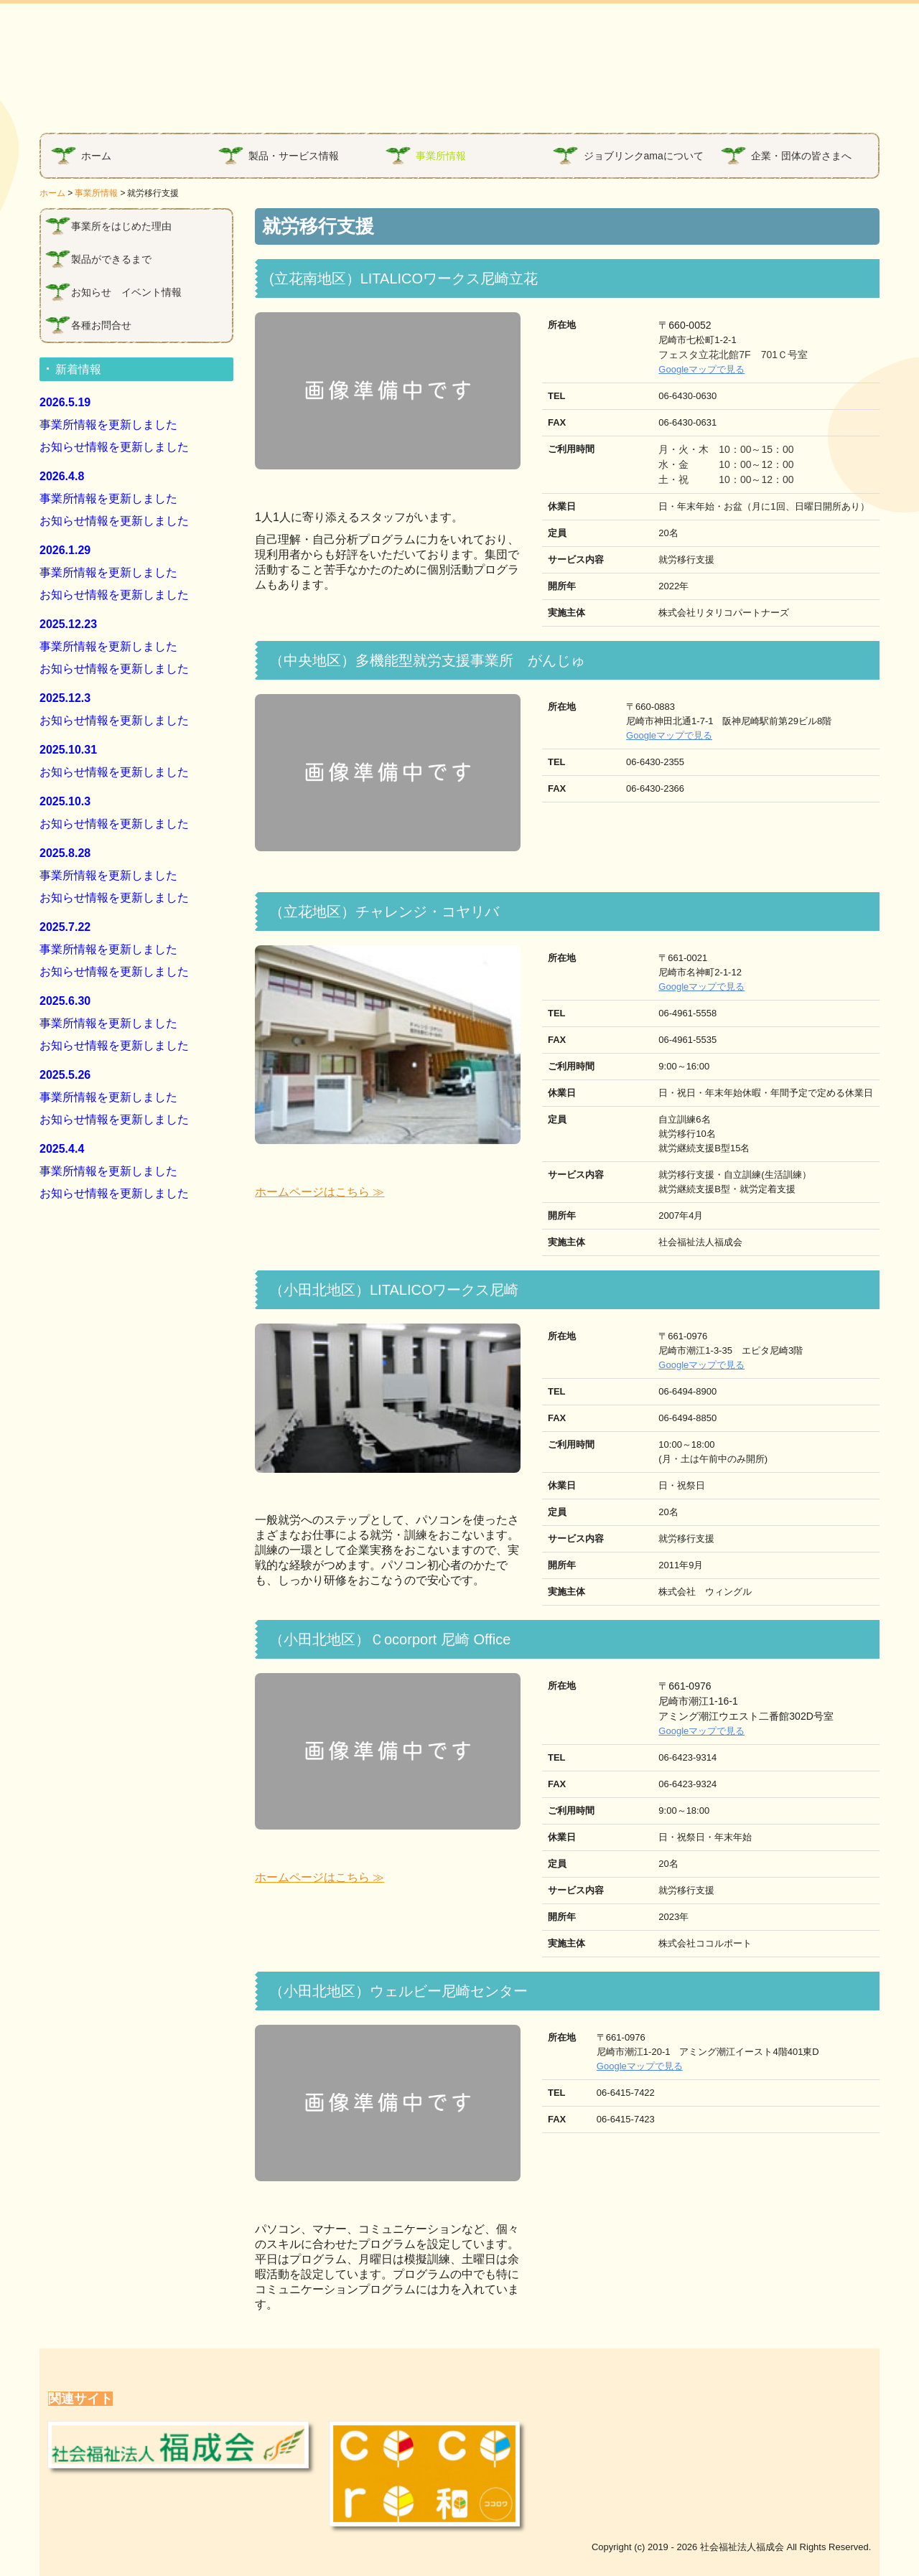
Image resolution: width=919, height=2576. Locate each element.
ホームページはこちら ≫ (319, 1192)
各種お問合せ (101, 325)
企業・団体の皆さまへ (801, 155)
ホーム (96, 155)
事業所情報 (441, 155)
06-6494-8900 (687, 1391)
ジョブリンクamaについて (644, 155)
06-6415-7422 (626, 2092)
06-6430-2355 (650, 762)
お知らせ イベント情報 (126, 292)
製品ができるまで (111, 259)
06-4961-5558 (687, 1013)
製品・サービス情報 (293, 155)
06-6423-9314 (687, 1757)
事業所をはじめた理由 (121, 226)
